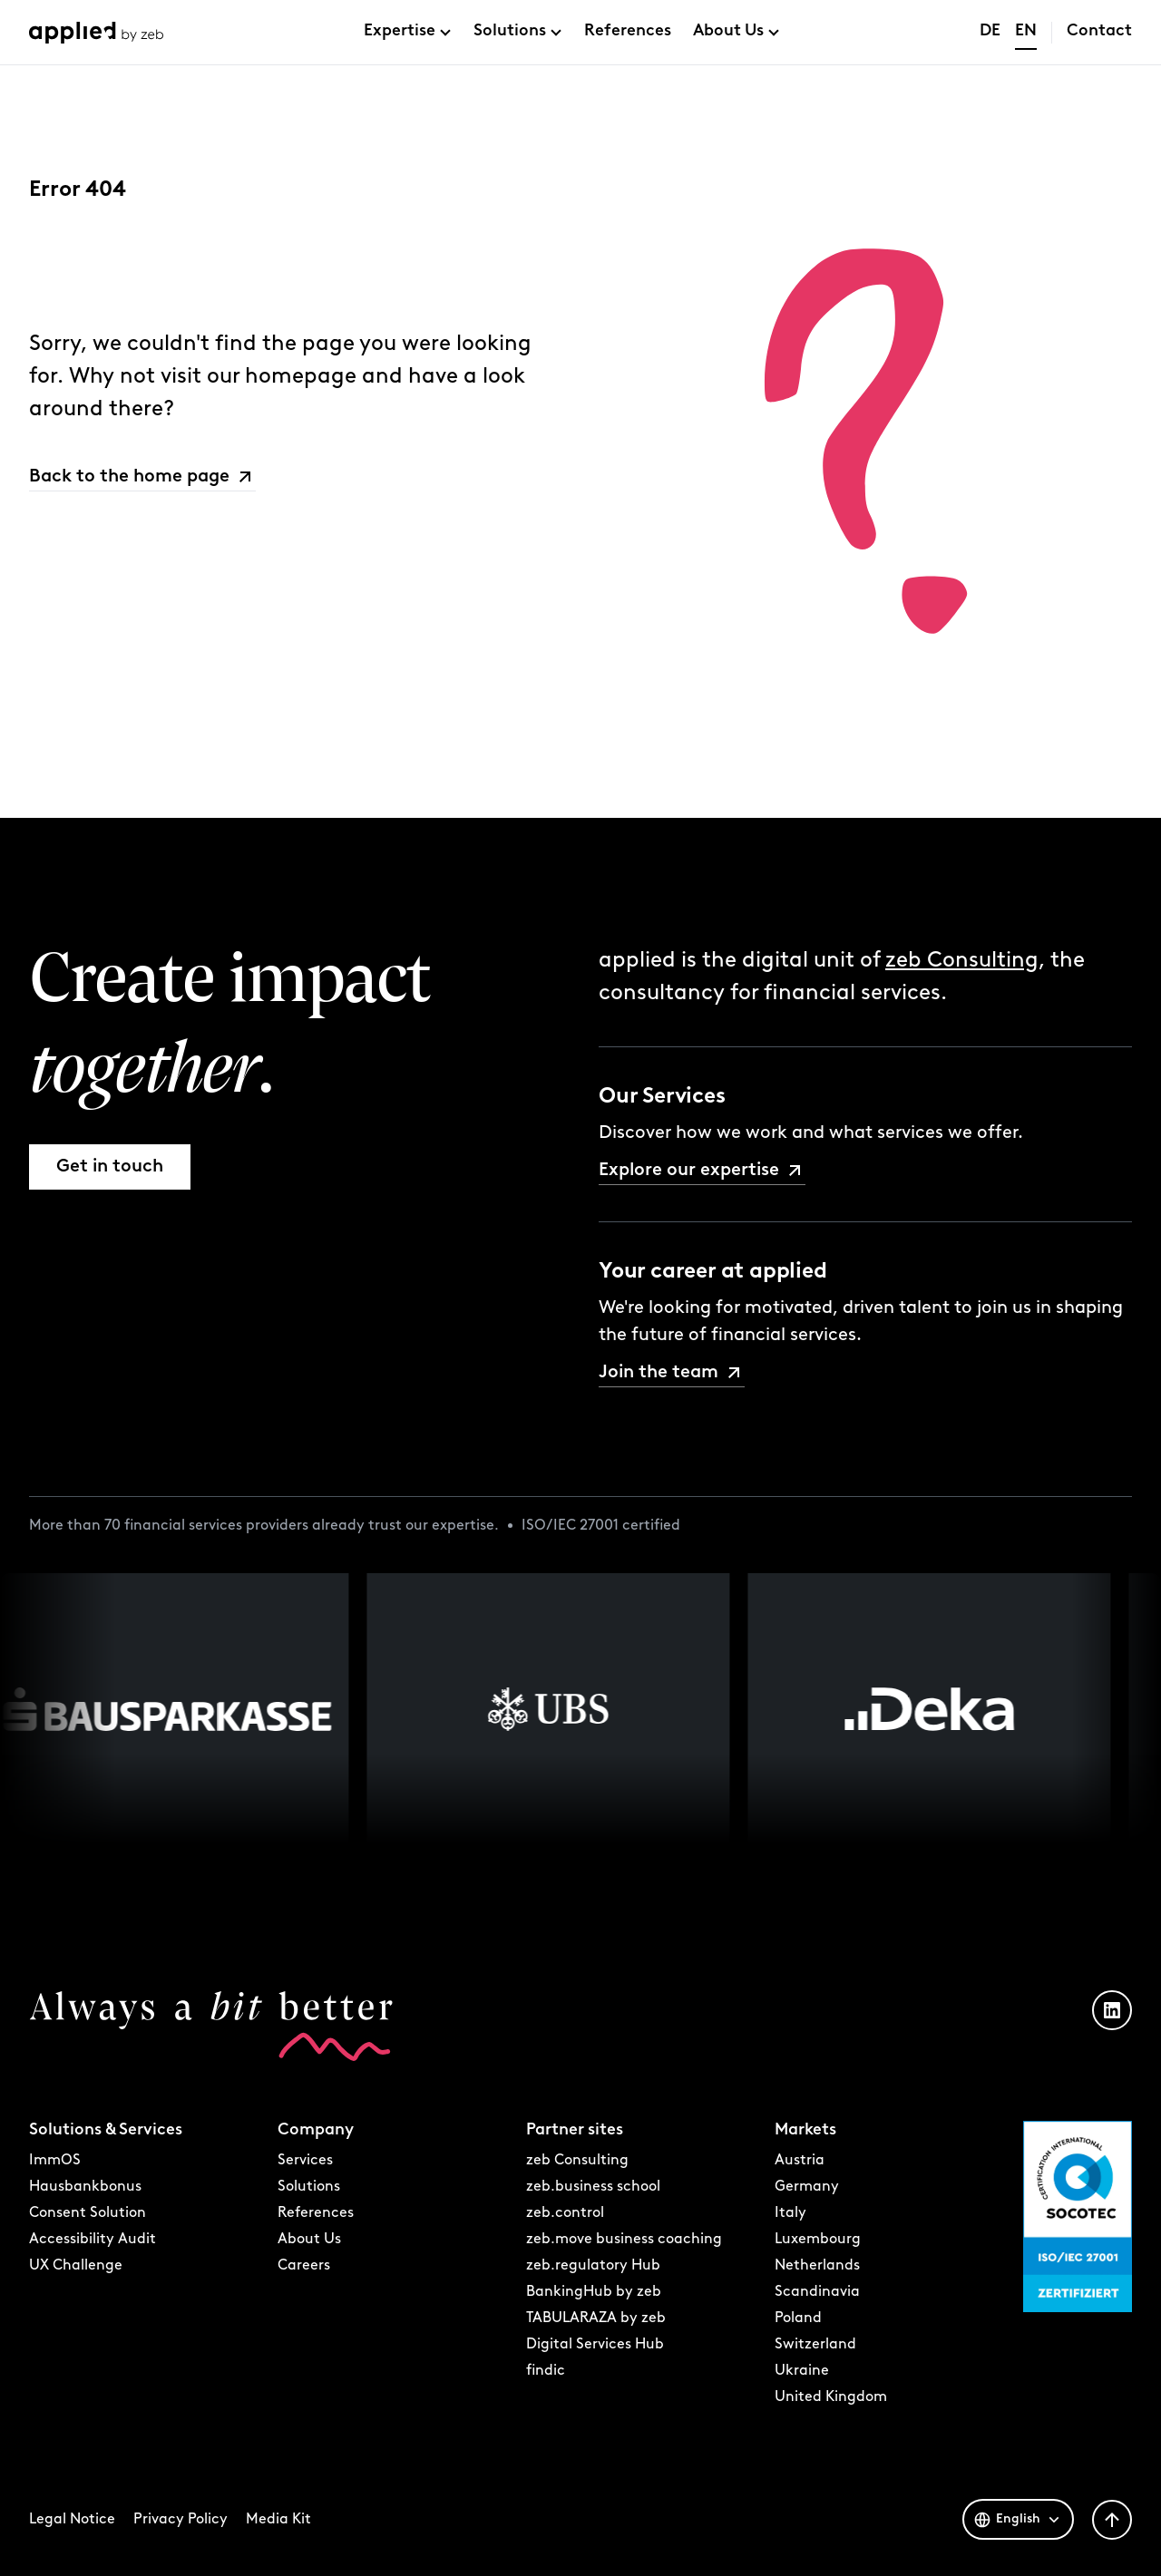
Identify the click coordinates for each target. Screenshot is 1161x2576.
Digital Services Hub (595, 2345)
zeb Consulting (962, 961)
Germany (807, 2187)
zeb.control (565, 2213)
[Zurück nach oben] (1112, 2520)
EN (1026, 31)
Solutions (509, 31)
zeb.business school (593, 2187)
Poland (798, 2318)
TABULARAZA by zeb (596, 2318)
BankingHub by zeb (593, 2292)
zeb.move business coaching (624, 2239)
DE (990, 31)
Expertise (399, 31)
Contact (1099, 31)
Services (305, 2160)
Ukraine (802, 2371)
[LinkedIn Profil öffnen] (1112, 2010)
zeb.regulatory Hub (593, 2266)
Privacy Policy (180, 2520)
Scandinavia (817, 2292)
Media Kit (278, 2520)
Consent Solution (87, 2213)
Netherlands (817, 2266)
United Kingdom (831, 2397)
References (627, 31)
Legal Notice (72, 2520)
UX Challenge (75, 2266)
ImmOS (55, 2160)
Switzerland (815, 2345)
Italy (790, 2213)
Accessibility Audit (92, 2239)
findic (545, 2371)
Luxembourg (818, 2239)
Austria (799, 2160)
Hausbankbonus (85, 2187)
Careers (304, 2266)
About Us (728, 31)
